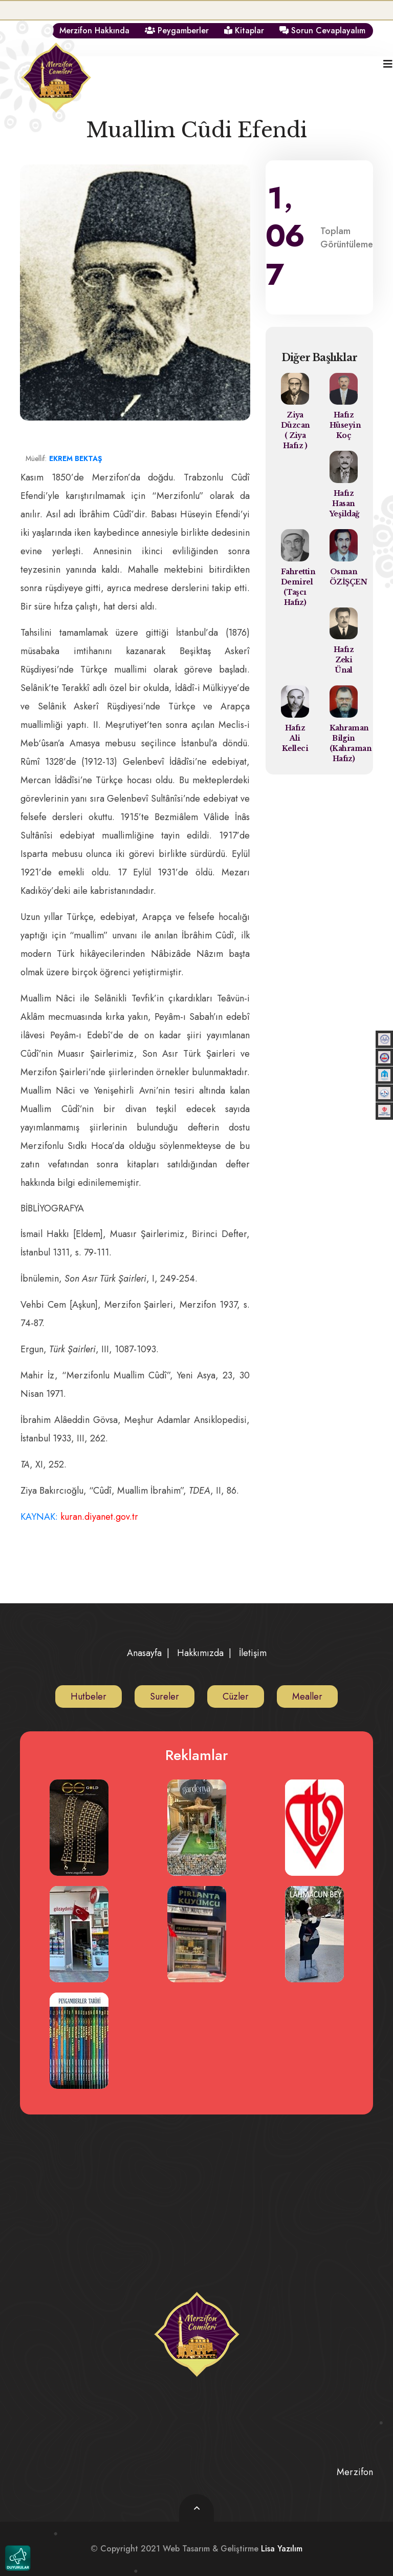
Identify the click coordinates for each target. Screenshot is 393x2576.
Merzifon (355, 2472)
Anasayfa (144, 1653)
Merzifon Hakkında (94, 30)
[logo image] (56, 69)
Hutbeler (88, 1696)
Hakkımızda (200, 1653)
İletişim (253, 1653)
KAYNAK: (77, 1516)
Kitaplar (244, 30)
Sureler (164, 1696)
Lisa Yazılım (281, 2548)
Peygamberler (177, 30)
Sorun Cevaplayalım (322, 30)
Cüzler (236, 1696)
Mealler (307, 1696)
